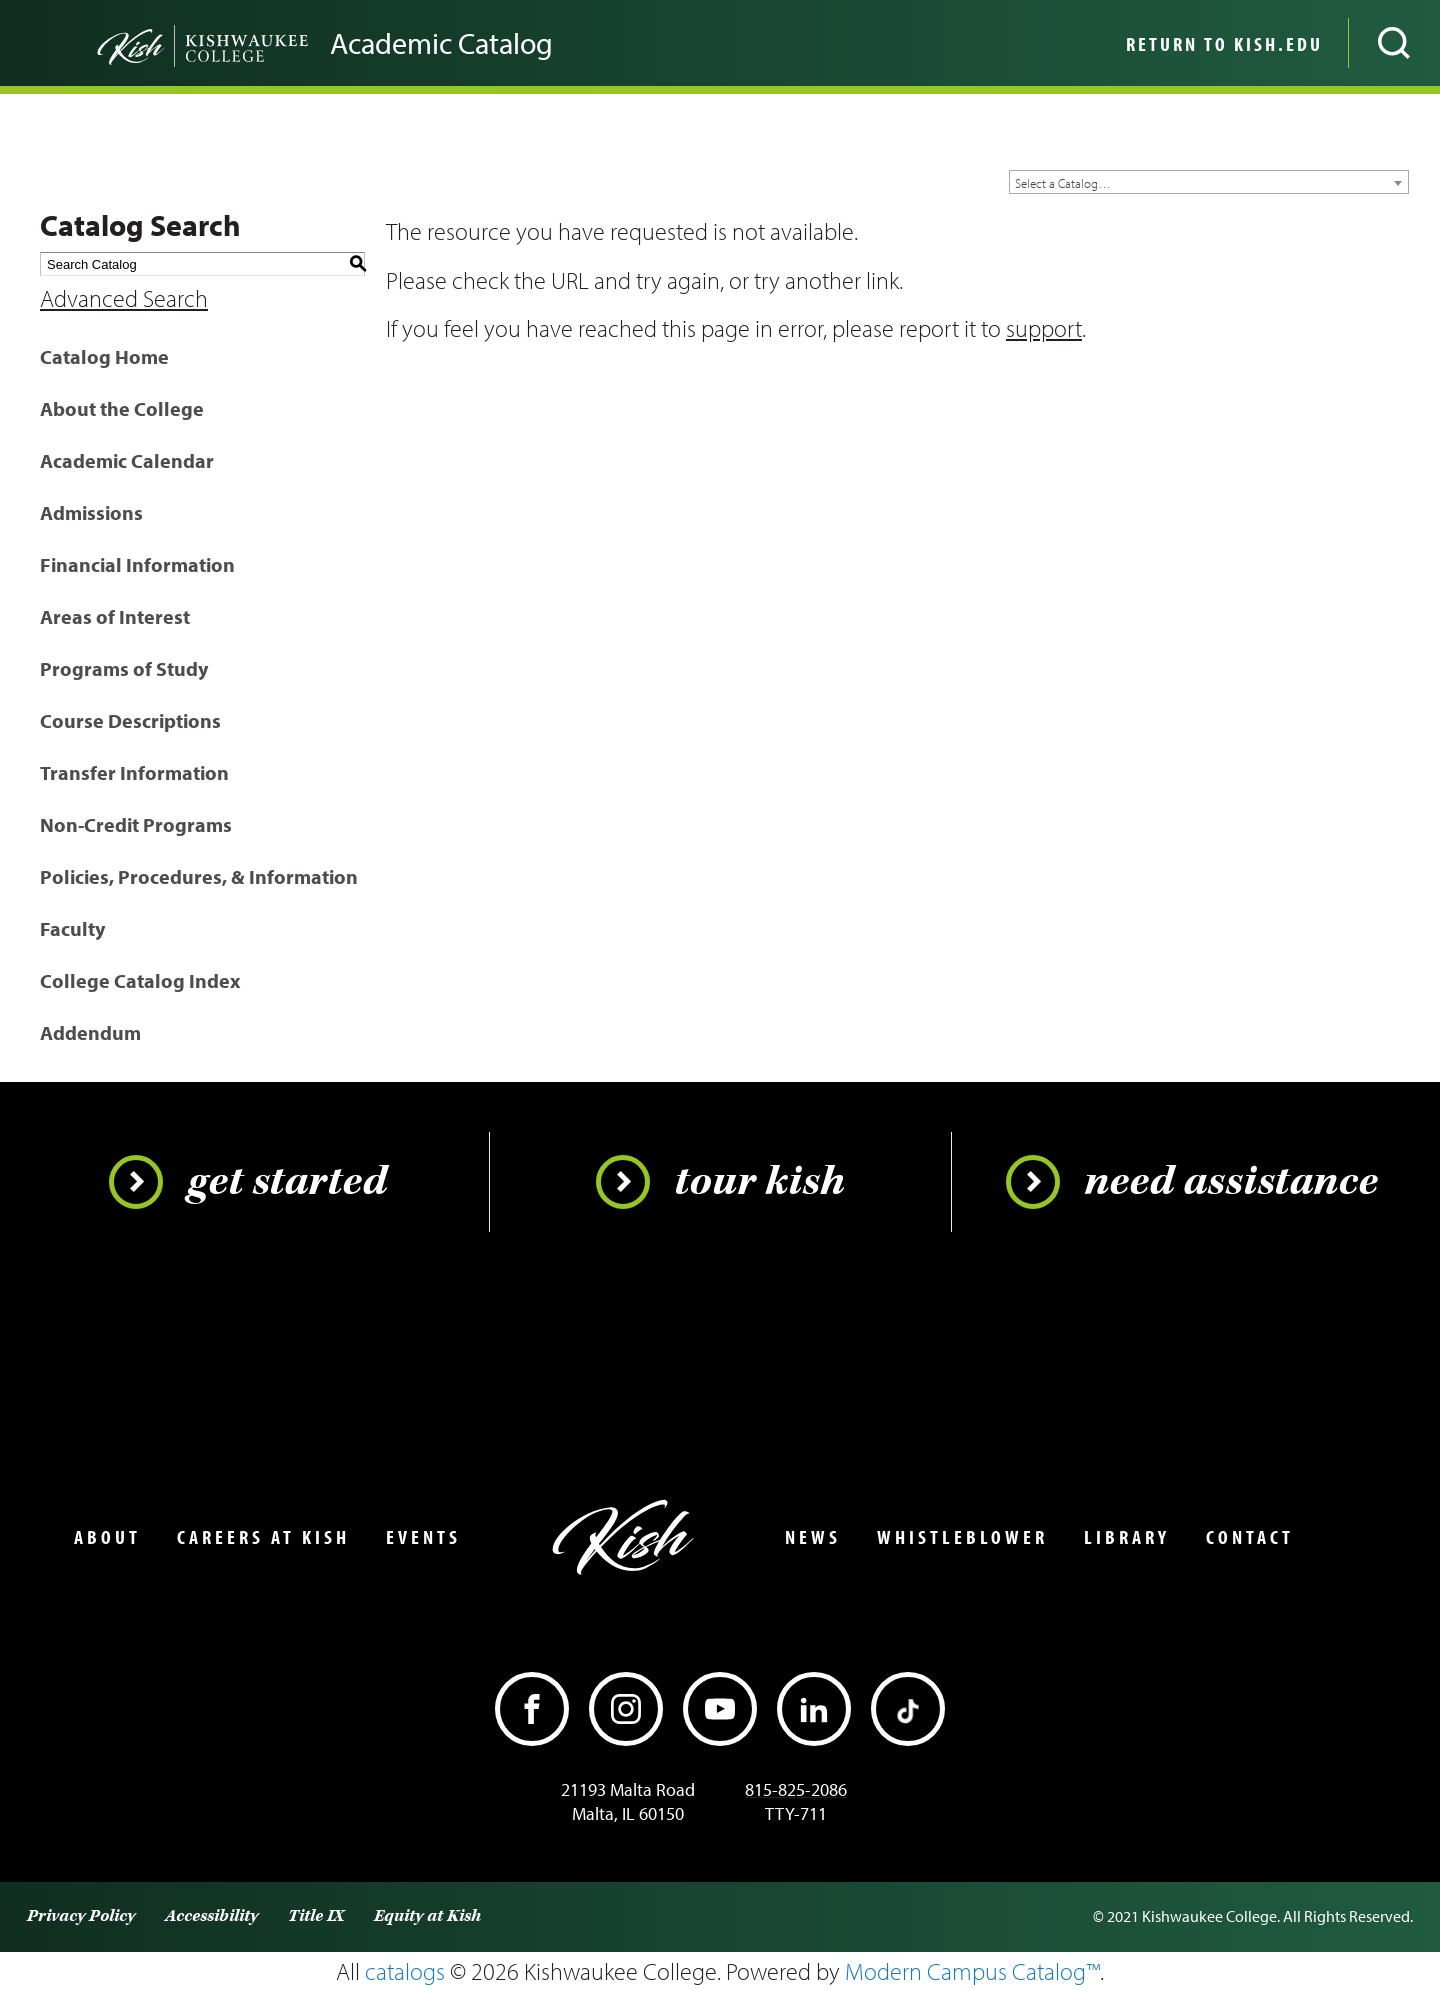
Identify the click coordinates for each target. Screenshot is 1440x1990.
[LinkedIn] (814, 1709)
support (1044, 328)
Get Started (248, 1182)
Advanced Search (124, 298)
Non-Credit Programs (136, 824)
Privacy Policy (81, 1916)
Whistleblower (962, 1537)
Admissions (91, 512)
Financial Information (137, 564)
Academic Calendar (127, 460)
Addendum (90, 1032)
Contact (1250, 1537)
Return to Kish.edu (1224, 44)
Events (423, 1537)
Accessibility (211, 1916)
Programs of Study (124, 668)
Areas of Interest (115, 616)
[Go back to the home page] (170, 43)
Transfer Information (134, 772)
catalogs (405, 1971)
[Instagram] (626, 1709)
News (813, 1537)
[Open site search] (1394, 43)
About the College (122, 408)
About (107, 1537)
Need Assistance (1192, 1182)
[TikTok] (908, 1709)
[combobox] (1209, 182)
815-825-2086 (796, 1789)
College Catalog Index (140, 980)
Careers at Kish (263, 1537)
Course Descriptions (130, 720)
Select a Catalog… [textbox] (1063, 183)
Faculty (72, 928)
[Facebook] (532, 1709)
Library (1127, 1537)
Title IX (316, 1916)
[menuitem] (1222, 43)
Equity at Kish (427, 1916)
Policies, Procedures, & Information (199, 876)
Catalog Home (104, 356)
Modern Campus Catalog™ (972, 1971)
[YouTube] (720, 1709)
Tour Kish (720, 1182)
